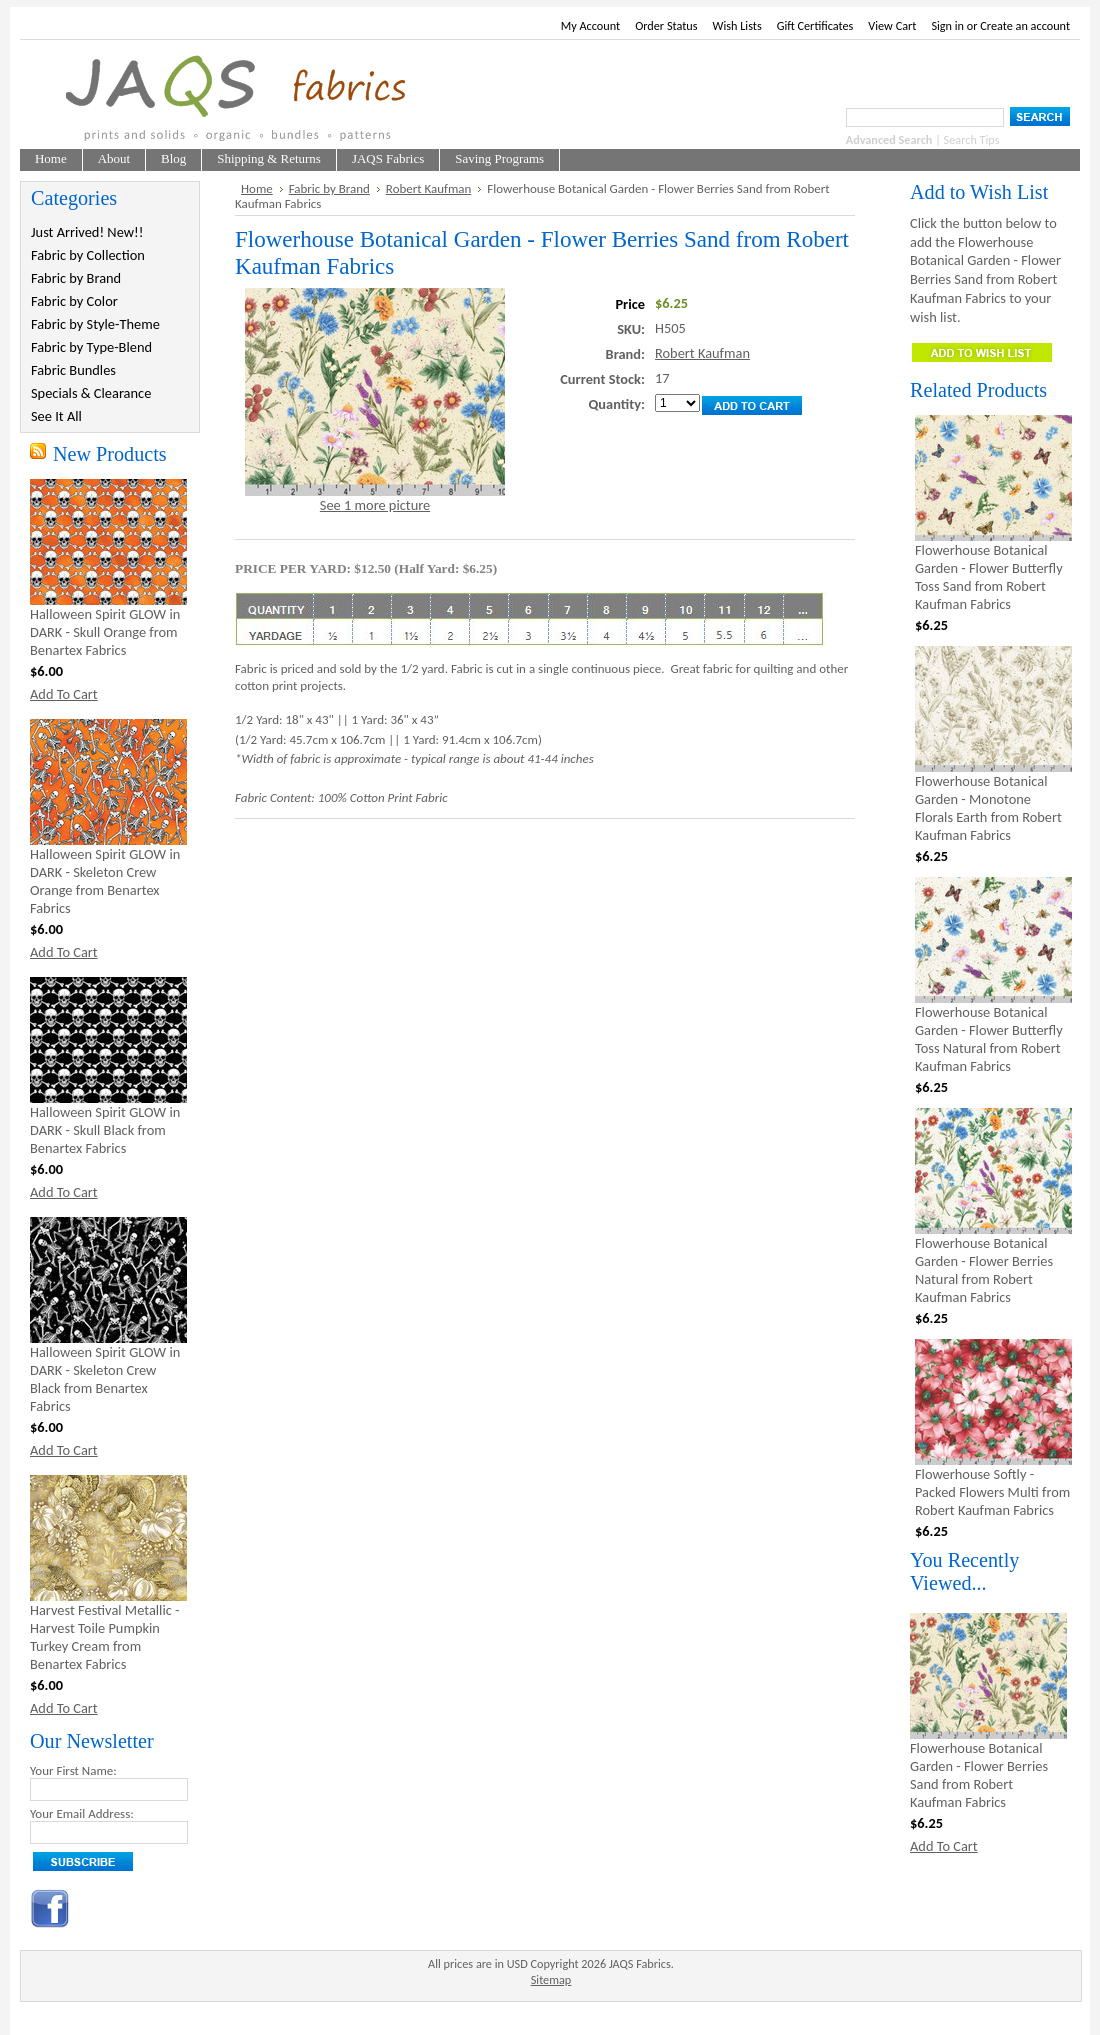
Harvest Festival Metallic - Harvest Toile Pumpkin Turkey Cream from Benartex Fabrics (104, 1637)
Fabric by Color (74, 301)
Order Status (666, 25)
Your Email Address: (82, 1813)
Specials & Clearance (91, 393)
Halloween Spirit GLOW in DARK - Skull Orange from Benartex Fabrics (105, 632)
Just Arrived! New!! (87, 232)
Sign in (947, 25)
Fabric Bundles (73, 370)
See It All (56, 416)
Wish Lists (737, 25)
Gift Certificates (815, 25)
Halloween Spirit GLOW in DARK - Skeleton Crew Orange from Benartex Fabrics (105, 881)
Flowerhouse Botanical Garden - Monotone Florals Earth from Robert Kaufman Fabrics (988, 808)
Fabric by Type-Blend (91, 347)
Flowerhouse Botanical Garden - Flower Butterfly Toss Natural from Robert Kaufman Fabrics (989, 1039)
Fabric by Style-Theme (95, 324)
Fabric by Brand (76, 278)
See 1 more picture (375, 505)
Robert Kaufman (428, 188)
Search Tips (972, 139)
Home (257, 188)
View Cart (892, 25)
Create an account (1025, 25)
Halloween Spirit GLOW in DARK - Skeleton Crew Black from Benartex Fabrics (105, 1379)
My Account (590, 25)
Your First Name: (73, 1770)
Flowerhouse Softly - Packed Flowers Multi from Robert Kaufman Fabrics (992, 1492)
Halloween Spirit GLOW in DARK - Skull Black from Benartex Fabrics (105, 1130)
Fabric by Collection (88, 255)
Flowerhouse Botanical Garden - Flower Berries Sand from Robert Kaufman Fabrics (979, 1775)
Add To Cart (64, 694)
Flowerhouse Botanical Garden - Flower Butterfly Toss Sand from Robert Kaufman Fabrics (989, 577)
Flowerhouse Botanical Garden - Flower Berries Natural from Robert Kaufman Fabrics (984, 1270)
